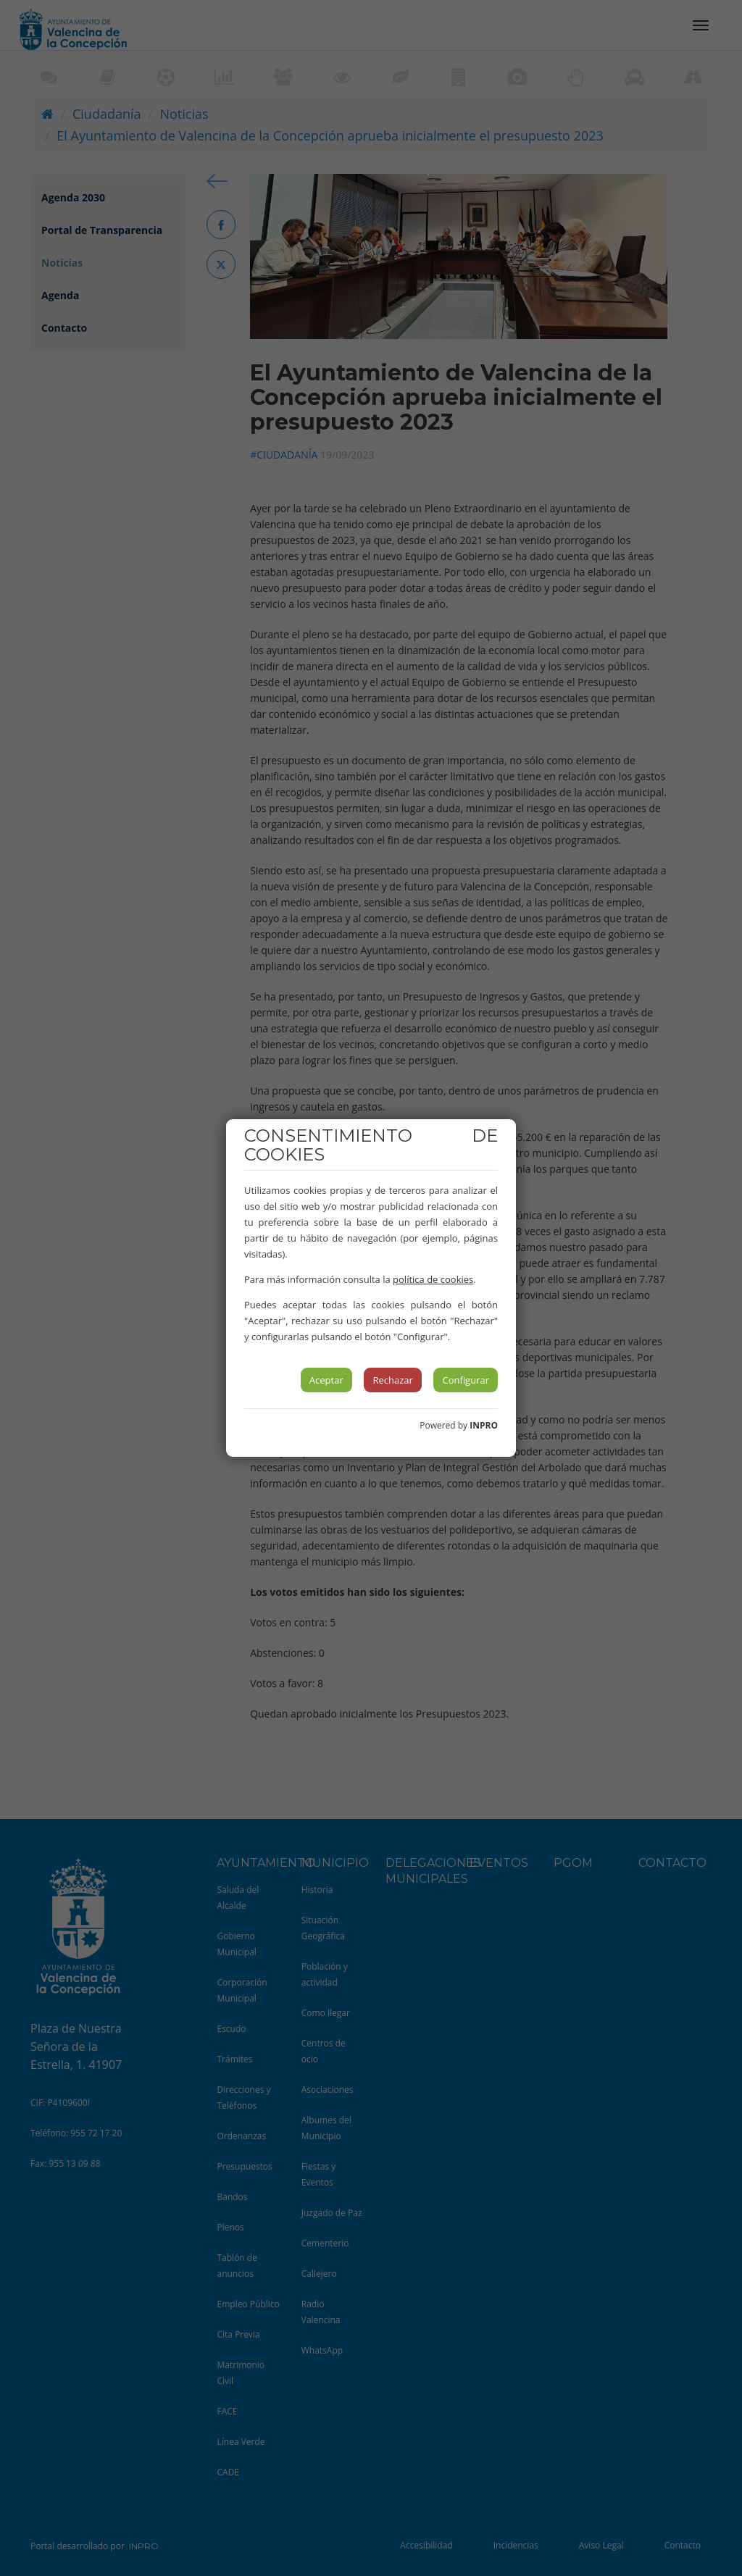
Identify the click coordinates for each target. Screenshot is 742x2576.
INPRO (484, 1425)
